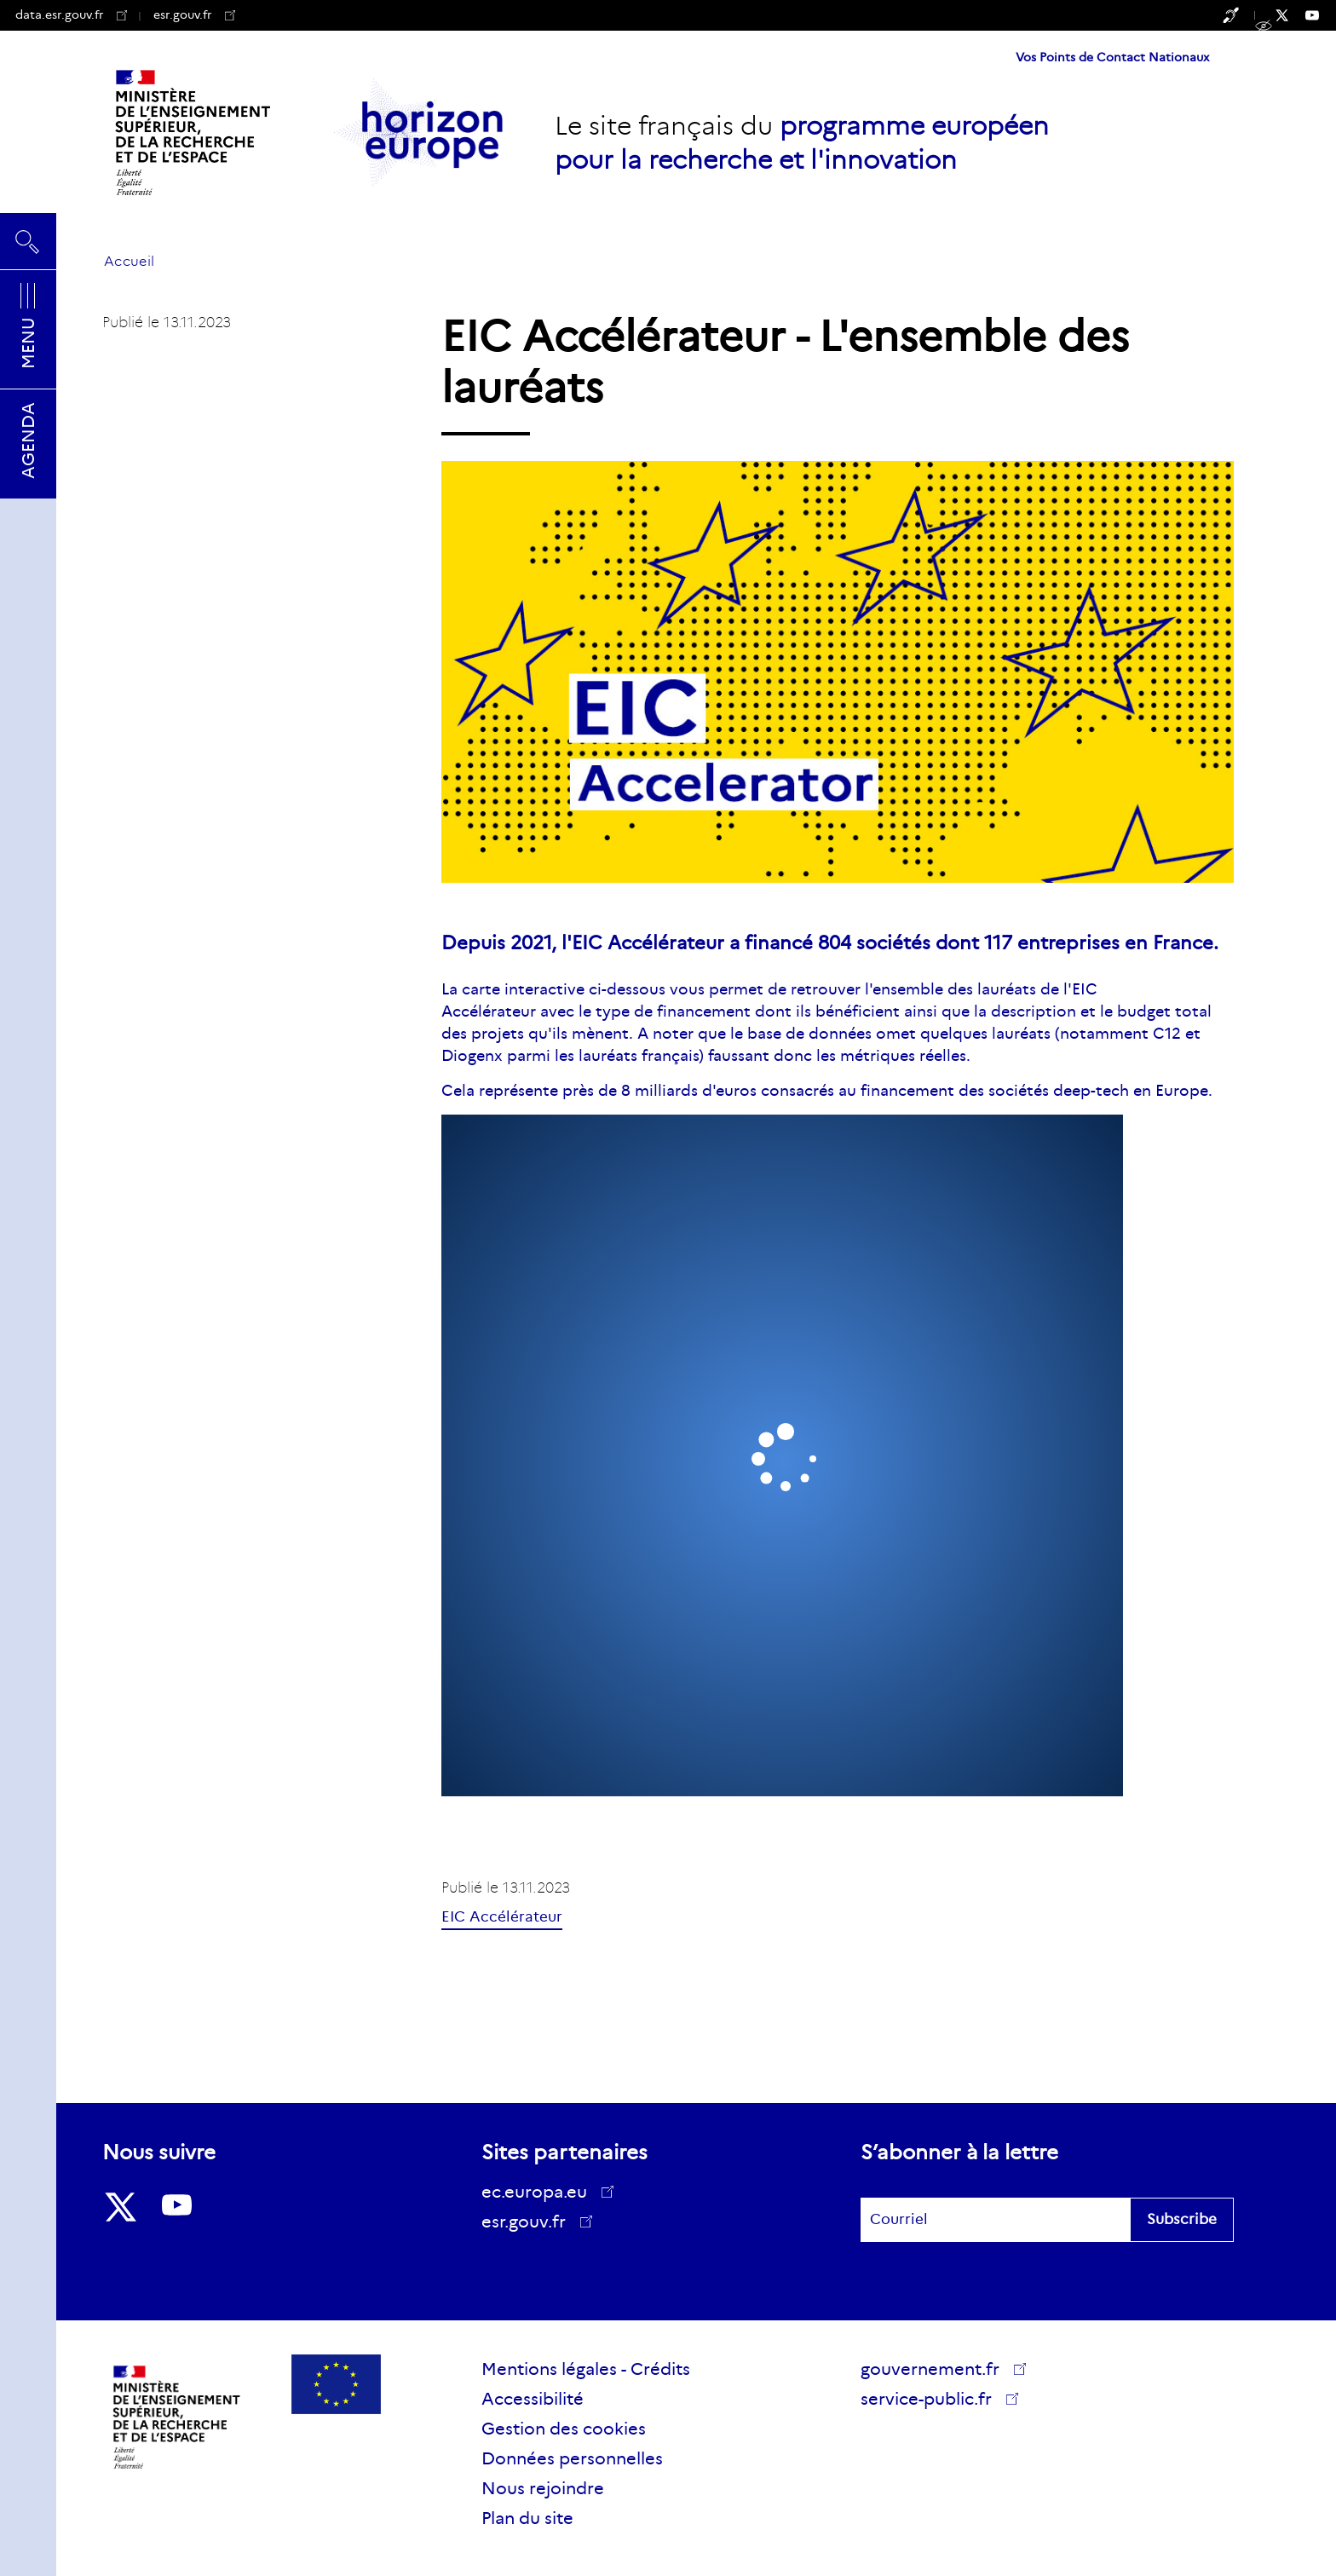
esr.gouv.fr (194, 14)
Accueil (129, 261)
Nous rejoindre (542, 2488)
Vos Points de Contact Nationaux (1112, 57)
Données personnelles (572, 2458)
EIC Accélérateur (501, 1917)
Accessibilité (532, 2399)
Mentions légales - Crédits (585, 2369)
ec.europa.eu (540, 2191)
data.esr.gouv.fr (71, 14)
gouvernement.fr (936, 2369)
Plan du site (527, 2518)
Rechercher (28, 241)
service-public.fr (932, 2401)
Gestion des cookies (563, 2428)
